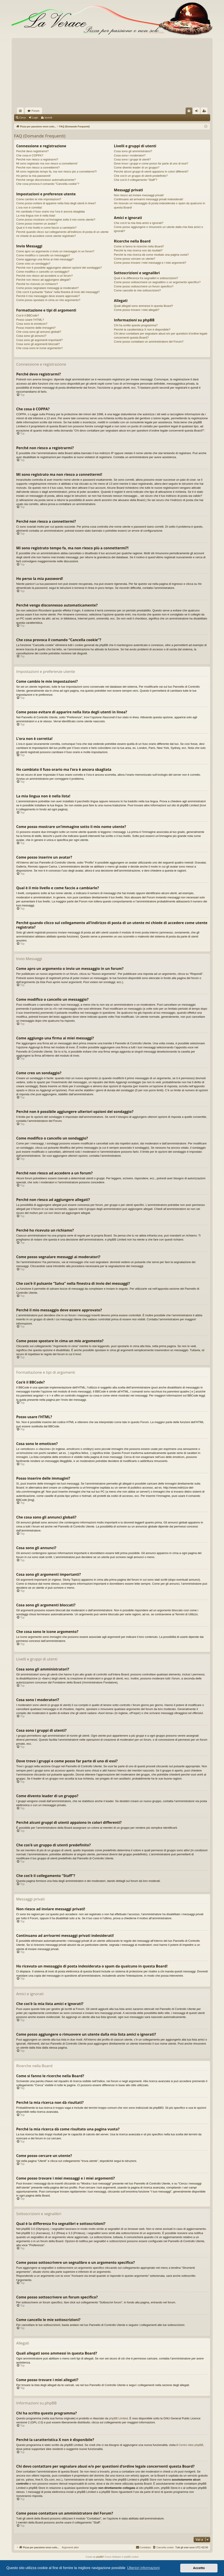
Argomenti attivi (69, 2547)
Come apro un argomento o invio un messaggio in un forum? (55, 251)
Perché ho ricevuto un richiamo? (37, 284)
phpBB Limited (118, 2418)
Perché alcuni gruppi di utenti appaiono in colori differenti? (151, 171)
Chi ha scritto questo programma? (136, 325)
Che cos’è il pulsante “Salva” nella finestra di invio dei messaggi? (58, 292)
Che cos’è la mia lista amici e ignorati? (138, 223)
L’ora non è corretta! (29, 207)
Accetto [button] (199, 2568)
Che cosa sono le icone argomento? (39, 348)
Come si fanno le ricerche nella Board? (139, 246)
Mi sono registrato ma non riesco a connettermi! (47, 163)
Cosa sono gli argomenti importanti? (39, 340)
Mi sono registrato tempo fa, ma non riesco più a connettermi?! (56, 171)
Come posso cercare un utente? (134, 258)
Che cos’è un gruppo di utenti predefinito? (141, 175)
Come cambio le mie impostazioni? (38, 199)
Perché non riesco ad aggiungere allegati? (43, 279)
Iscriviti (48, 117)
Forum (36, 110)
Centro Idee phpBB (190, 2445)
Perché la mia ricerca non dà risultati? (138, 250)
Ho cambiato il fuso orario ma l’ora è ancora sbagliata (50, 211)
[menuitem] (189, 110)
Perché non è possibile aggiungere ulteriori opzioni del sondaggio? (59, 267)
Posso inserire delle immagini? (36, 327)
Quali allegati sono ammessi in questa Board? (143, 306)
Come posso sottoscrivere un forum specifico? (144, 286)
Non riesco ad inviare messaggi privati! (139, 195)
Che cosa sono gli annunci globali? (38, 331)
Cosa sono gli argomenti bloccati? (38, 344)
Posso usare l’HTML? (30, 319)
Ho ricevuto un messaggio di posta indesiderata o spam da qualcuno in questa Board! (159, 205)
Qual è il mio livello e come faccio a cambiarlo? (46, 227)
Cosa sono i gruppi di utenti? (132, 159)
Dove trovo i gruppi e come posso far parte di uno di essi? (151, 163)
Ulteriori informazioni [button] (143, 2568)
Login (35, 117)
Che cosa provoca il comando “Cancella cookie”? (48, 183)
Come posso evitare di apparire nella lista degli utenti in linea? (56, 203)
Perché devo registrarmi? (32, 151)
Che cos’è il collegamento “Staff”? (135, 179)
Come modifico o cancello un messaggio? (43, 255)
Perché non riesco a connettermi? (38, 167)
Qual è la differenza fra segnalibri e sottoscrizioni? (146, 278)
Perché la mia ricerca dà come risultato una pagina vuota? (151, 254)
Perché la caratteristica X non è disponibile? (142, 329)
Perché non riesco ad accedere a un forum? (44, 275)
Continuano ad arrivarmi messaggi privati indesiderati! (148, 199)
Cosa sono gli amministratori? (133, 151)
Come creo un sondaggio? (33, 263)
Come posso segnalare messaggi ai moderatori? (47, 288)
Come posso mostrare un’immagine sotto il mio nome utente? (55, 219)
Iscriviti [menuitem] (205, 111)
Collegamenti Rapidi (21, 111)
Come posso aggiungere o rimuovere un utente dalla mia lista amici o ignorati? (158, 229)
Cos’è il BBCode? (27, 315)
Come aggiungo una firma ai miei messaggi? (45, 259)
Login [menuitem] (197, 111)
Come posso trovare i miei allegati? (136, 310)
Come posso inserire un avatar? (36, 223)
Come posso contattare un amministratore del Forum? (148, 341)
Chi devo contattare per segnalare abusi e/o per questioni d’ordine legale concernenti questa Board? (160, 335)
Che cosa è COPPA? (29, 155)
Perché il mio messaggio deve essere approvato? (48, 296)
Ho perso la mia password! (33, 175)
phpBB (99, 2557)
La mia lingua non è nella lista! (35, 215)
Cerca (22, 117)
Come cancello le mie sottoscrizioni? (137, 290)
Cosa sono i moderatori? (130, 155)
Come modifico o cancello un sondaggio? (42, 271)
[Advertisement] (112, 74)
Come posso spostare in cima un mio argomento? (48, 300)
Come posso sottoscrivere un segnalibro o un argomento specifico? (157, 282)
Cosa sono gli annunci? (31, 335)
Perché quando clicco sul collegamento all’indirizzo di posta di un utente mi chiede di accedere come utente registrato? (62, 234)
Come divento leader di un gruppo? (136, 167)
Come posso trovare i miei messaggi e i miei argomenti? (150, 262)
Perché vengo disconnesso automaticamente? (46, 179)
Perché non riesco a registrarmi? (37, 159)
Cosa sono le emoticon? (31, 323)
